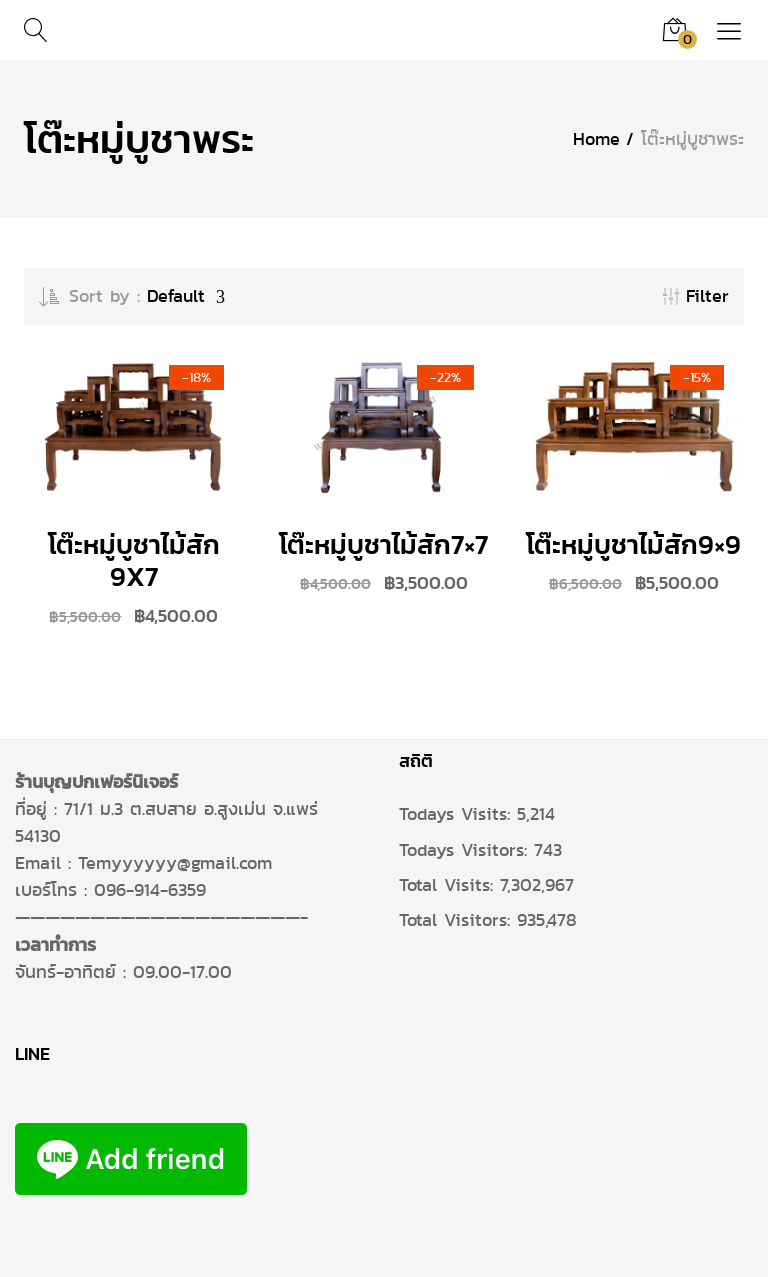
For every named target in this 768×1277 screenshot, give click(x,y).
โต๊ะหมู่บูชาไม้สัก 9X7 (134, 560)
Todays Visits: (458, 814)
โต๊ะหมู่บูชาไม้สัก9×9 (633, 544)
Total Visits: (449, 885)
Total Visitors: (458, 920)
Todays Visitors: (466, 850)
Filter (696, 296)
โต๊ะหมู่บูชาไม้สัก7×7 (383, 544)
